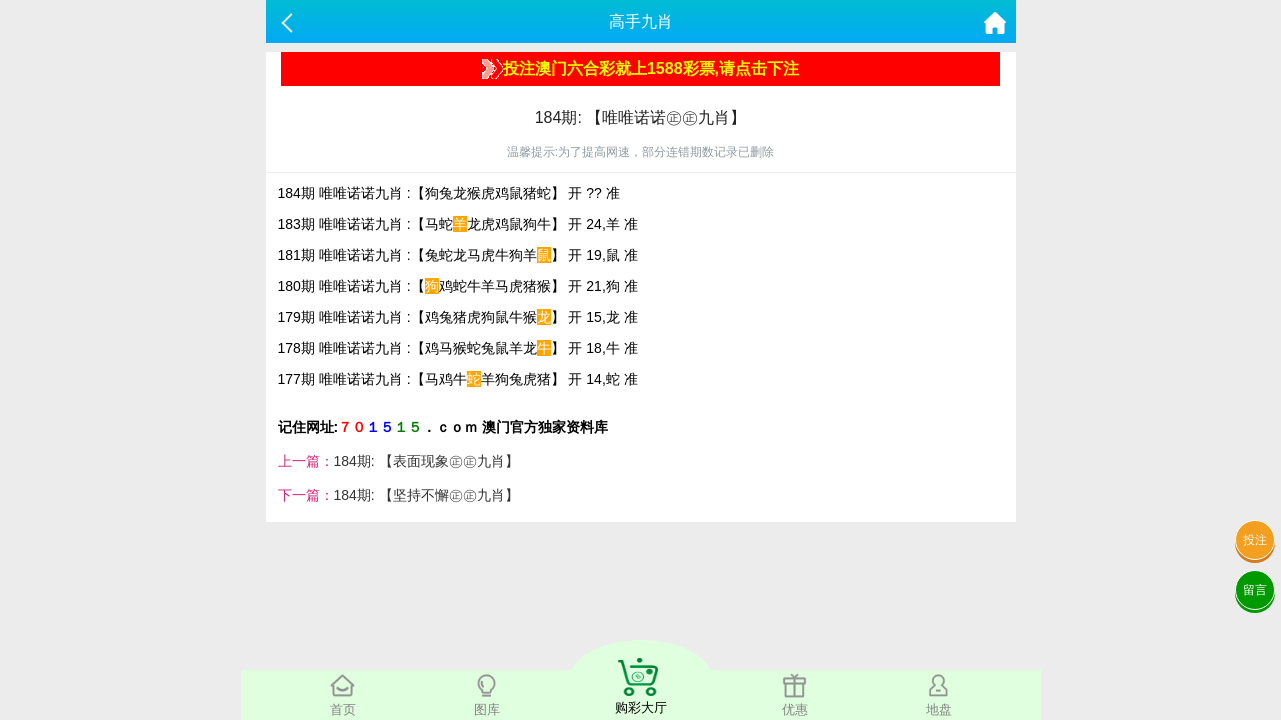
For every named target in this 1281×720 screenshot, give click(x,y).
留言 (1255, 590)
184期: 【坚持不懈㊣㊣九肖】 (426, 495)
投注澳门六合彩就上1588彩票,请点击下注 (640, 69)
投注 (1255, 540)
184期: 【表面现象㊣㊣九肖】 (426, 461)
